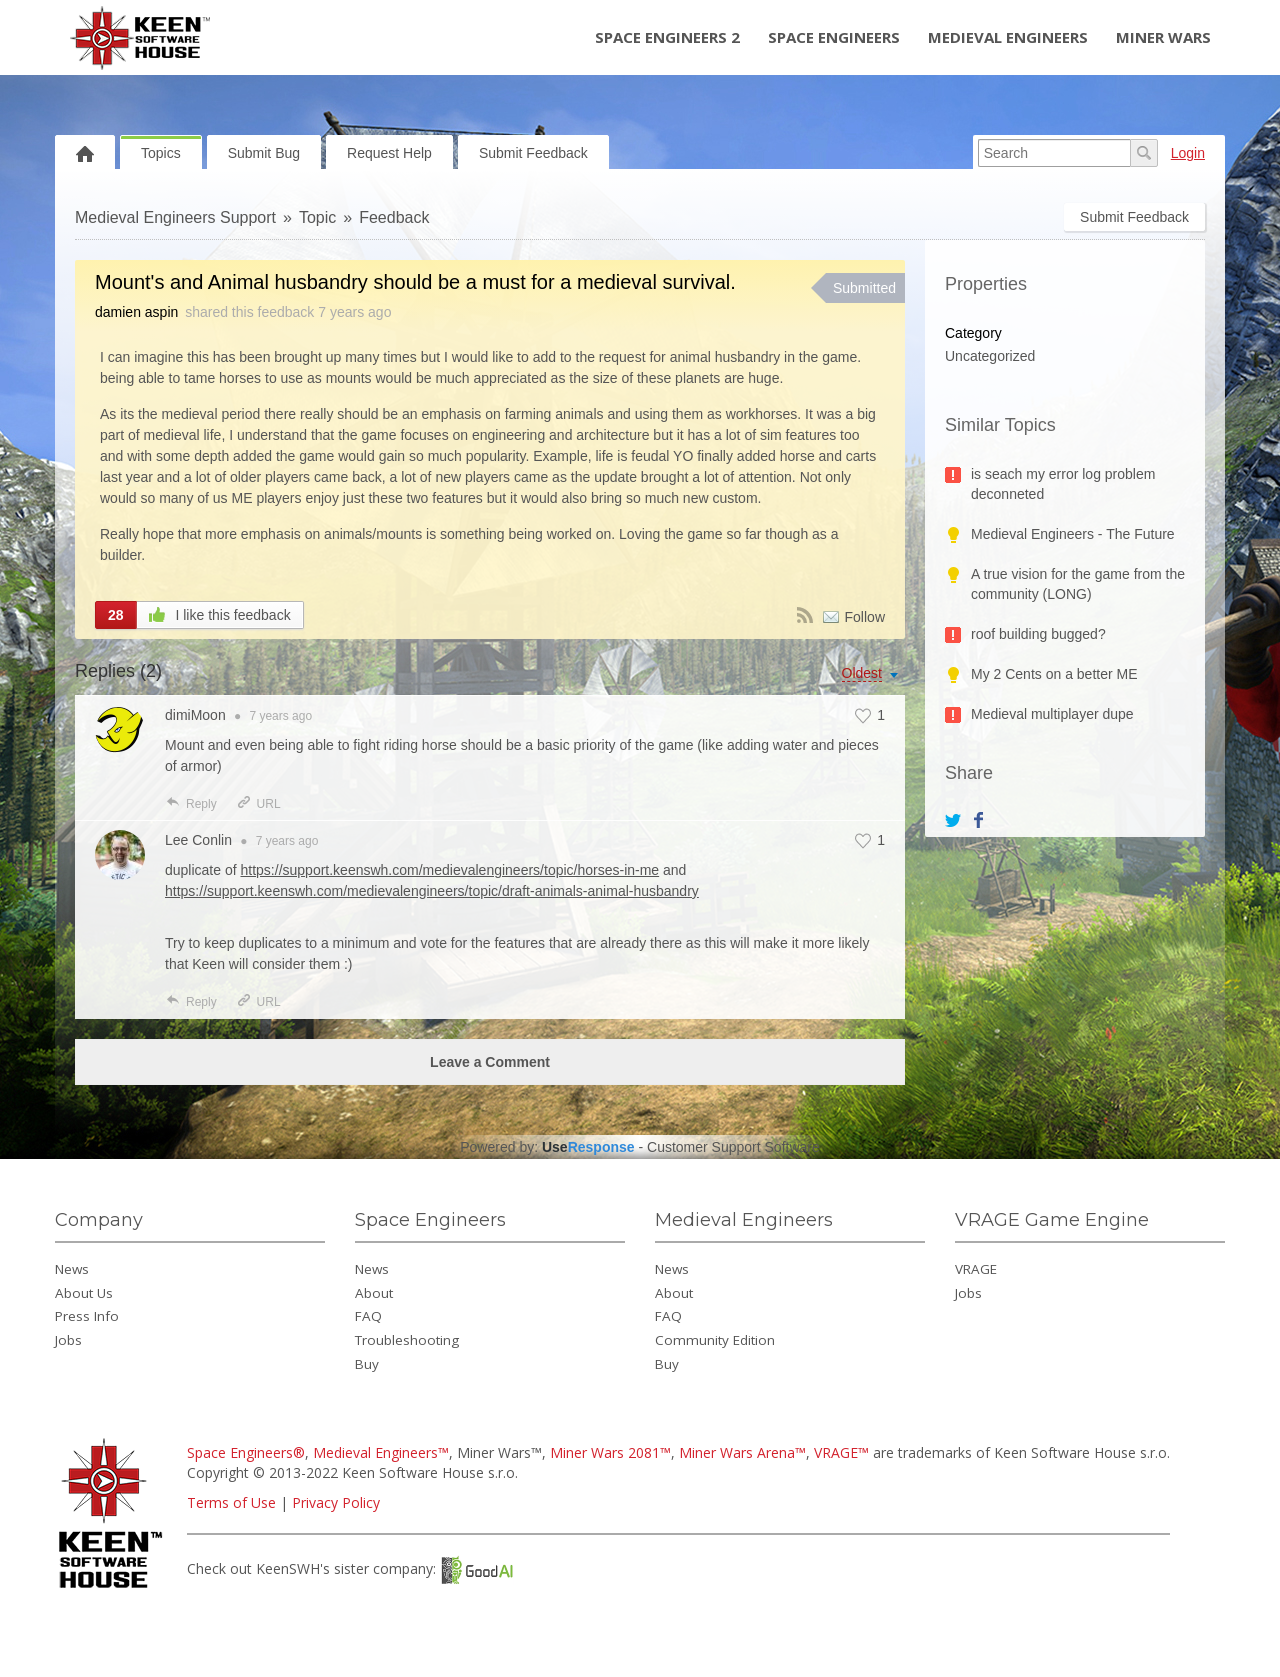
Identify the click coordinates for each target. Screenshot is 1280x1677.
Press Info (87, 1316)
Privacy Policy (336, 1502)
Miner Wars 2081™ (610, 1452)
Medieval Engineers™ (381, 1452)
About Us (84, 1293)
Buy (367, 1364)
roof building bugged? (1038, 634)
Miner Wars (1163, 37)
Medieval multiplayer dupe (1052, 714)
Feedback (394, 217)
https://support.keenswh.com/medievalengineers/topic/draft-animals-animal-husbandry (432, 891)
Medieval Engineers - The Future (1073, 534)
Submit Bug (264, 153)
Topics (161, 153)
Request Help (389, 153)
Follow (865, 617)
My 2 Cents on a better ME (1054, 674)
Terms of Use (231, 1502)
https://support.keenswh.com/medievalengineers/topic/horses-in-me (450, 870)
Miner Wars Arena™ (742, 1452)
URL (258, 804)
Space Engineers (834, 37)
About (374, 1293)
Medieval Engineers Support (175, 217)
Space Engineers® (246, 1452)
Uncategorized (990, 356)
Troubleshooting (407, 1340)
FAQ (368, 1316)
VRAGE (976, 1269)
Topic (317, 217)
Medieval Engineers (1008, 37)
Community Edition (715, 1340)
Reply (191, 804)
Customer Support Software (733, 1147)
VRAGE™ (841, 1452)
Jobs (68, 1340)
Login (1188, 153)
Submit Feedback (533, 153)
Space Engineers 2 (667, 37)
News (72, 1269)
